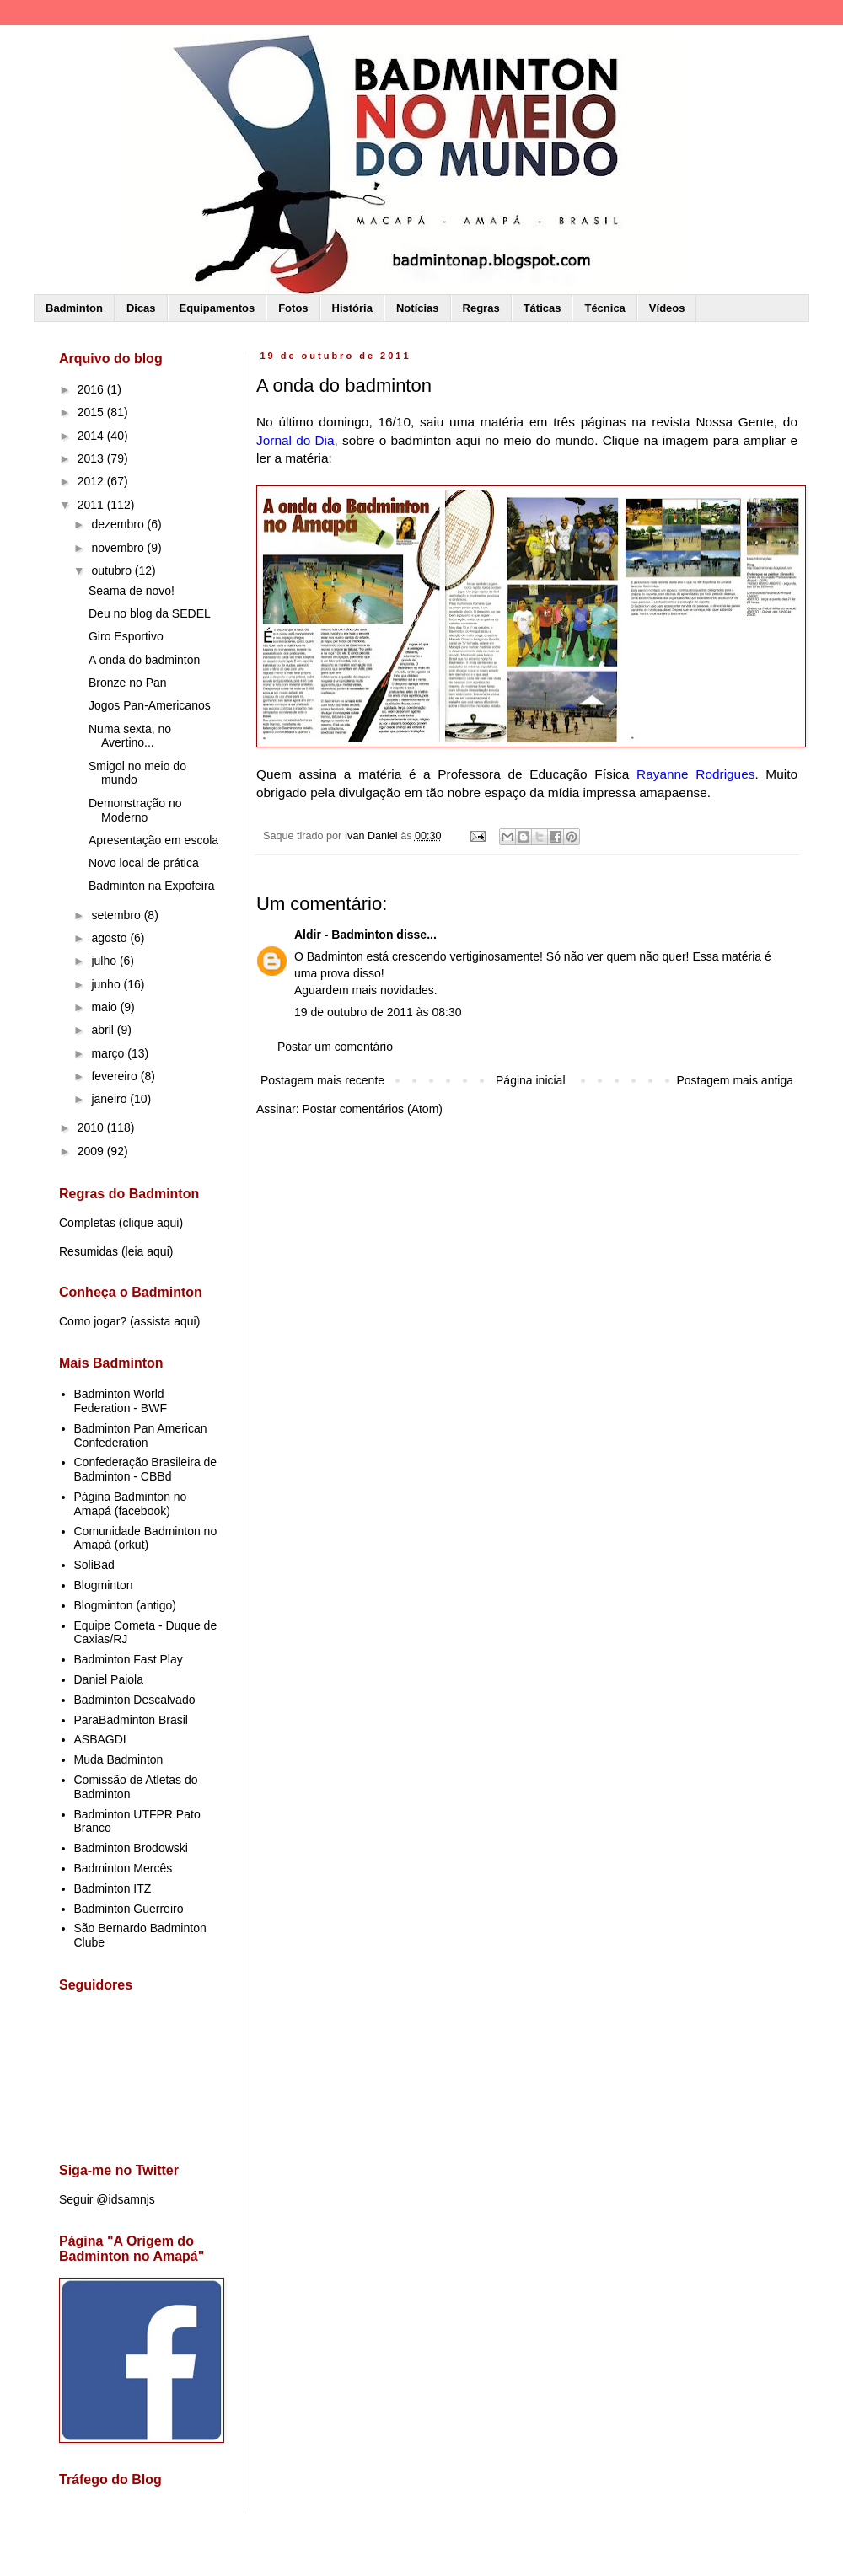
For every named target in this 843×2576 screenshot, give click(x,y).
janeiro (110, 1099)
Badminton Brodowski (131, 1848)
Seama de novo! (132, 590)
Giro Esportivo (126, 636)
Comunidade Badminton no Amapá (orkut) (145, 1538)
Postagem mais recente (322, 1080)
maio (105, 1007)
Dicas (141, 308)
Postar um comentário (335, 1046)
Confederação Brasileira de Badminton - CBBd (145, 1469)
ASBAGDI (100, 1739)
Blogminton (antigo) (125, 1605)
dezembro (119, 524)
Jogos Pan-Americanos (150, 705)
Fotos (293, 308)
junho (107, 984)
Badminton (74, 308)
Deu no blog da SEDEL (150, 613)
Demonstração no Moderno (135, 810)
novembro (119, 547)
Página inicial (531, 1080)
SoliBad (94, 1565)
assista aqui (165, 1321)
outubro (112, 570)
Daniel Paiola (109, 1679)
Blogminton (103, 1585)
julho (105, 960)
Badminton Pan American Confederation (140, 1435)
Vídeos (667, 308)
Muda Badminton (119, 1759)
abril (103, 1029)
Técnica (604, 308)
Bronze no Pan (128, 682)
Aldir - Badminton (343, 934)
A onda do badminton (144, 660)
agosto (110, 938)
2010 (92, 1127)
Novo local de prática (144, 863)
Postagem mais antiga (734, 1080)
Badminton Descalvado (135, 1699)
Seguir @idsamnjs (107, 2199)
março (109, 1053)
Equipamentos (217, 308)
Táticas (542, 308)
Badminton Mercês (123, 1868)
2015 (92, 412)
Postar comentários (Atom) (372, 1109)
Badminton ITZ (113, 1888)
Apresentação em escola (153, 840)
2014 (92, 435)
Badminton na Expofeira (151, 885)
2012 (92, 481)
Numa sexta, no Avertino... (130, 736)
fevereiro (115, 1076)
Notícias (417, 308)
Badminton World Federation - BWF (120, 1401)
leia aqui (147, 1251)
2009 (92, 1151)
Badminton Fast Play (128, 1659)
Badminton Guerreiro (129, 1908)
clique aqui (150, 1222)
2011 (92, 504)
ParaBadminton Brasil (131, 1720)
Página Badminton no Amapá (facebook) (130, 1504)
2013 (92, 458)
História (352, 308)
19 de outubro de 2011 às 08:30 (378, 1012)
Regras (481, 308)
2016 (92, 389)
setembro (117, 915)
